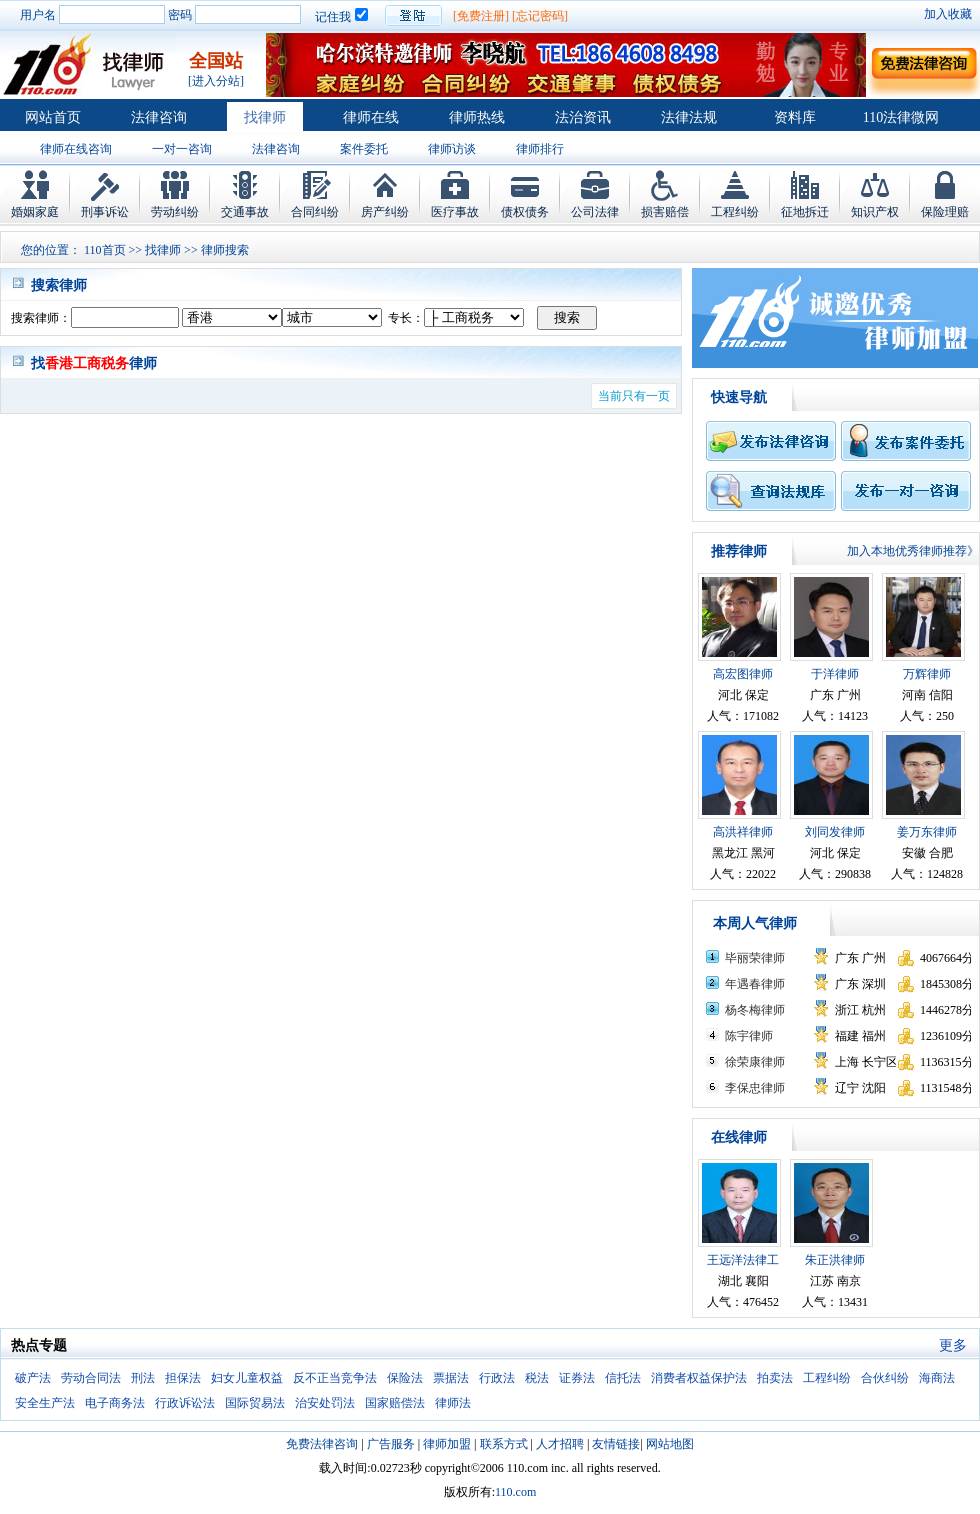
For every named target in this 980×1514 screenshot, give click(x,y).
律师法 (453, 1403)
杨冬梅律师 (755, 1010)
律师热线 (477, 117)
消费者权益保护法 (699, 1378)
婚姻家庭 (35, 212)
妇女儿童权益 (247, 1378)
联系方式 (504, 1444)
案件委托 (364, 149)
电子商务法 (115, 1403)
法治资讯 (583, 117)
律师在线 (371, 117)
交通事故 (245, 212)
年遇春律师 (755, 984)
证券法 (577, 1378)
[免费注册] (481, 16)
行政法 (497, 1378)
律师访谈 (452, 149)
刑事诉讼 (105, 212)
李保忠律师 (755, 1088)
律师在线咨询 (76, 149)
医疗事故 (455, 212)
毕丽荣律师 (755, 958)
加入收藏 (948, 14)
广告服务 (391, 1444)
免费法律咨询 (322, 1444)
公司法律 (595, 212)
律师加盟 (447, 1444)
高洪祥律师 (743, 832)
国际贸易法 (255, 1403)
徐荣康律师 (755, 1062)
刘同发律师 (835, 832)
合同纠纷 (315, 212)
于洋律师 (835, 674)
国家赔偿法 (395, 1403)
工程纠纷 (735, 212)
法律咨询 (159, 117)
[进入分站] (216, 81)
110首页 (105, 250)
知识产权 (875, 212)
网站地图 (670, 1444)
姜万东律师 (927, 832)
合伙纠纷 (885, 1378)
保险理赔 (945, 212)
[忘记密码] (540, 16)
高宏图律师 (743, 674)
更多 (953, 1345)
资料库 (795, 117)
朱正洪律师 (835, 1260)
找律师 (265, 117)
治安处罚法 (325, 1403)
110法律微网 (901, 117)
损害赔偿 (665, 212)
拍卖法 (775, 1378)
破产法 (33, 1378)
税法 (537, 1378)
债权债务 (525, 212)
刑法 (143, 1378)
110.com (515, 1492)
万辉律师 (927, 674)
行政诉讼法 (185, 1403)
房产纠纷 (385, 212)
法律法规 (689, 117)
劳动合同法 (91, 1378)
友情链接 (616, 1444)
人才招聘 (560, 1444)
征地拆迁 (805, 212)
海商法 (937, 1378)
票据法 (451, 1378)
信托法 (623, 1378)
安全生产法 (45, 1403)
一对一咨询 (182, 149)
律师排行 (540, 149)
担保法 (183, 1378)
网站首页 (53, 117)
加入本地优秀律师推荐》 (913, 551)
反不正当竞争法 (335, 1378)
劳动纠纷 (175, 212)
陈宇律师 (749, 1036)
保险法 (405, 1378)
